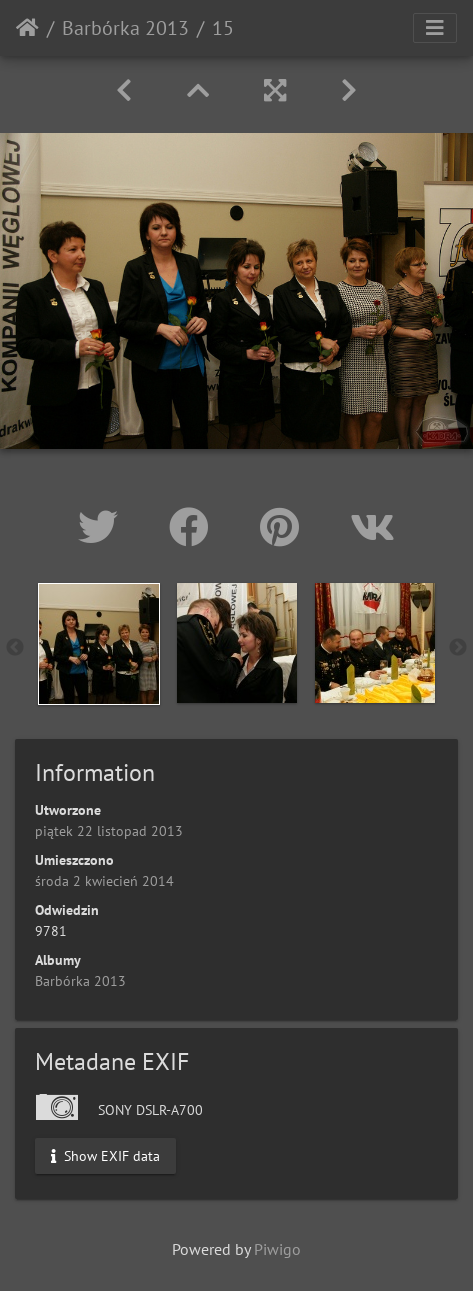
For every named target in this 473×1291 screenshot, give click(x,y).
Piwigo (277, 1249)
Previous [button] (15, 648)
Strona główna (27, 28)
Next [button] (458, 648)
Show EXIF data (105, 1156)
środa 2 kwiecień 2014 (104, 881)
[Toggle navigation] (435, 28)
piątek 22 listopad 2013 (109, 831)
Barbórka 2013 (125, 28)
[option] (99, 644)
